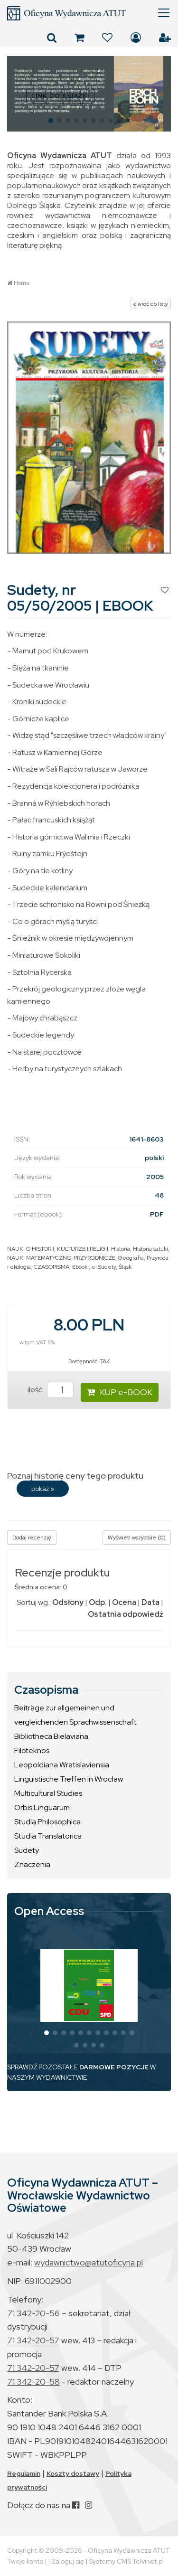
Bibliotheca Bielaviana (51, 1736)
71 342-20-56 (33, 2313)
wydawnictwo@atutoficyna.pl (88, 2262)
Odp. (98, 1602)
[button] (18, 93)
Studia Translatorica (48, 1836)
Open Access (49, 1911)
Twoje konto (25, 2561)
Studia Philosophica (47, 1822)
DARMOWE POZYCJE (114, 2067)
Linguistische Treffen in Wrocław (68, 1779)
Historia (120, 1249)
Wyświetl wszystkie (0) (137, 1537)
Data (150, 1602)
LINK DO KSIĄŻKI (60, 96)
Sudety (26, 1850)
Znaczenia (32, 1864)
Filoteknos (31, 1750)
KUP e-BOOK (119, 1392)
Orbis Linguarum (42, 1807)
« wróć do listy (150, 304)
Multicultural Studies (48, 1793)
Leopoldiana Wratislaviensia (61, 1765)
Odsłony (68, 1602)
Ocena (124, 1602)
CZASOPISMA (51, 1267)
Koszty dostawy (73, 2473)
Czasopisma (46, 1690)
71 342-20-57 (33, 2340)
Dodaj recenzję (31, 1537)
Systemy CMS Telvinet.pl (126, 2561)
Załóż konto (165, 37)
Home (22, 283)
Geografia (131, 1258)
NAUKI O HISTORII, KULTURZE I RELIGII (57, 1249)
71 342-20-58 (33, 2381)
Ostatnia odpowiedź (125, 1614)
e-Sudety (104, 1267)
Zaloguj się (136, 37)
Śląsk (125, 1267)
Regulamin (23, 2473)
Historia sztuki (150, 1249)
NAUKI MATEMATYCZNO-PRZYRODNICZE (61, 1258)
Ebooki (80, 1267)
